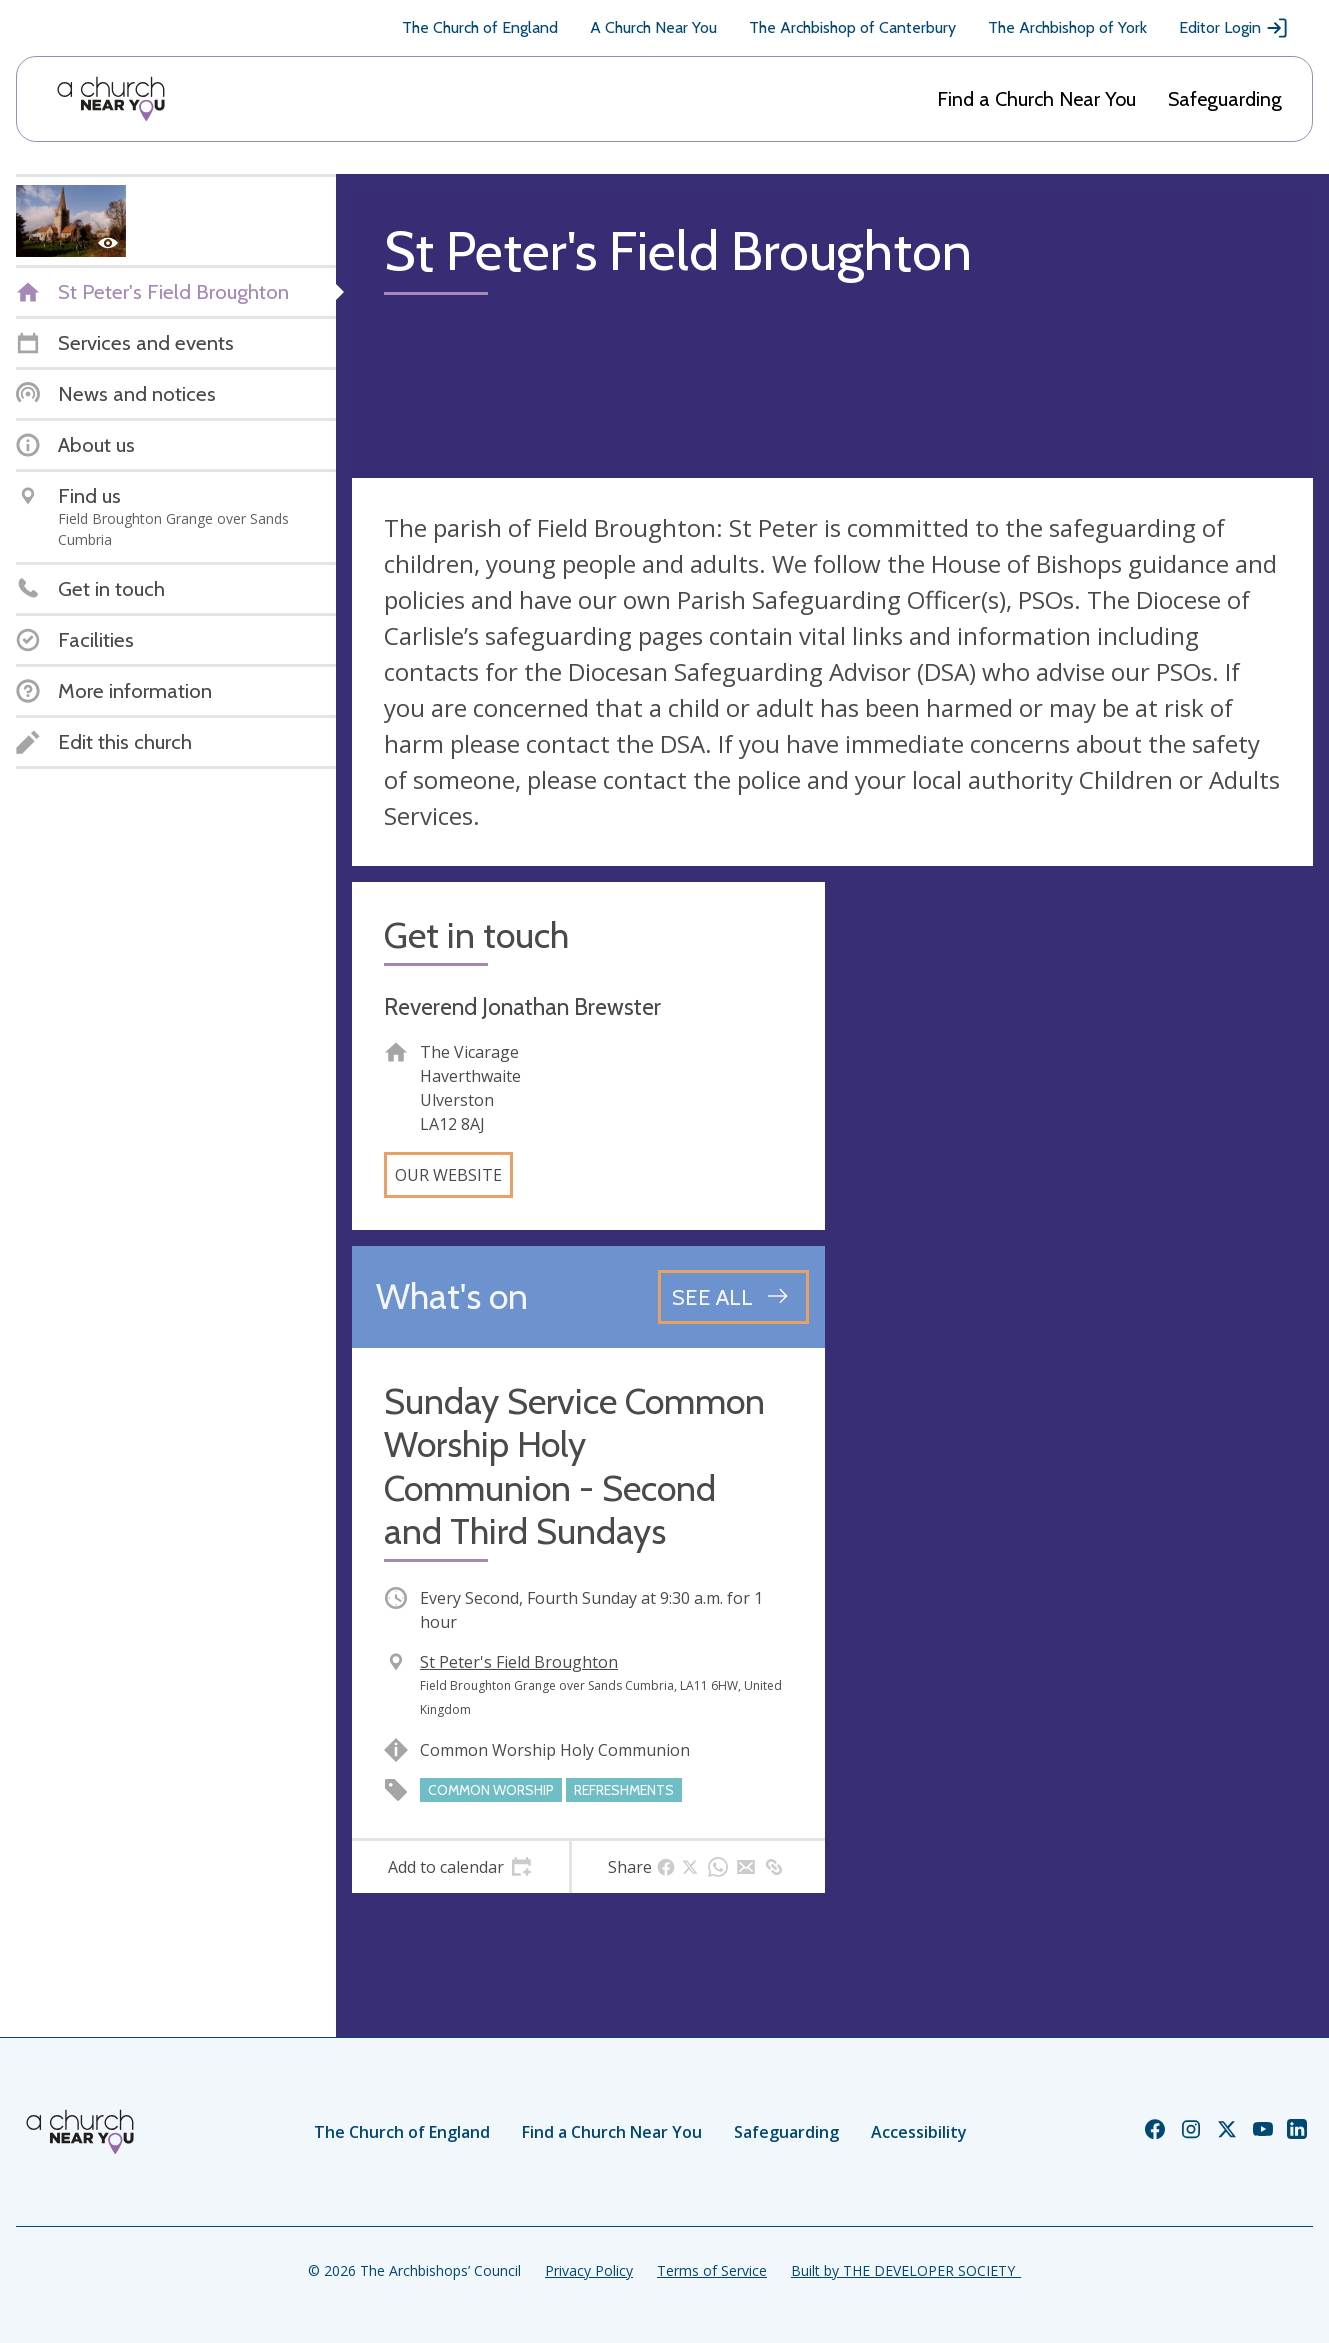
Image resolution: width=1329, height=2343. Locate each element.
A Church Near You (653, 27)
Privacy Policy (589, 2270)
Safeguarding (1225, 99)
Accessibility (919, 2132)
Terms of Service (712, 2270)
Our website (448, 1175)
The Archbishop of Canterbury (852, 27)
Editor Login (1234, 28)
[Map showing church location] (1077, 1118)
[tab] (460, 1867)
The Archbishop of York (1067, 27)
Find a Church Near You (1036, 99)
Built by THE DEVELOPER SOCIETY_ (906, 2270)
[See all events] (733, 1297)
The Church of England (480, 27)
